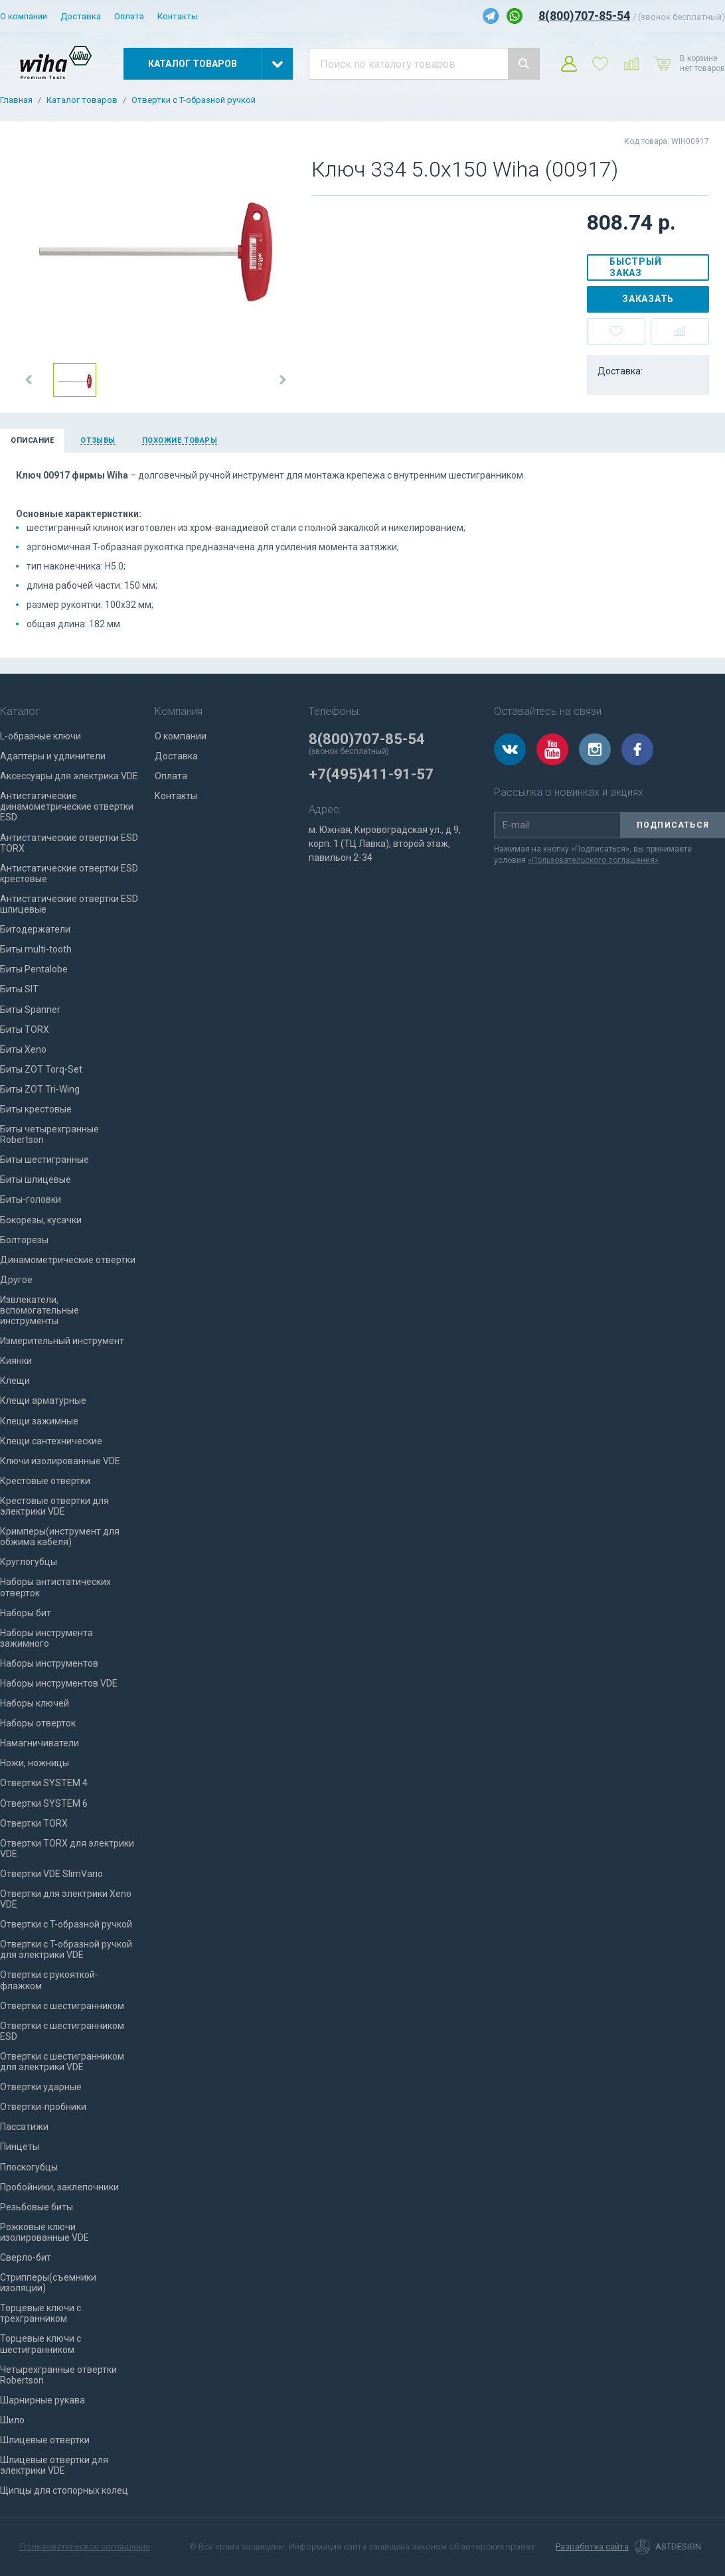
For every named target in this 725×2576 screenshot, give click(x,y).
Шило (12, 2420)
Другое (16, 1279)
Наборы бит (25, 1613)
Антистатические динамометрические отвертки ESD (66, 806)
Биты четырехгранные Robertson (49, 1134)
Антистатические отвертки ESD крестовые (69, 873)
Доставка (80, 16)
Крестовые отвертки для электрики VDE (54, 1506)
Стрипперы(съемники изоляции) (48, 2282)
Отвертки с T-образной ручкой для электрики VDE (66, 1949)
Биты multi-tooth (36, 949)
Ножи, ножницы (34, 1763)
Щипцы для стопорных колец (64, 2490)
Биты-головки (30, 1199)
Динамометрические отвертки (67, 1259)
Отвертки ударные (41, 2087)
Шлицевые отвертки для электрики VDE (54, 2465)
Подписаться (673, 825)
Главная (16, 100)
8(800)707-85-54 (584, 16)
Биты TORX (24, 1029)
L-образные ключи (40, 736)
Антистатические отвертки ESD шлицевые (69, 904)
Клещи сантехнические (51, 1441)
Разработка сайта (592, 2546)
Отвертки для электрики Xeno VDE (65, 1899)
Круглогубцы (28, 1561)
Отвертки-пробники (43, 2106)
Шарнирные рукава (42, 2400)
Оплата (129, 16)
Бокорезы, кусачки (41, 1220)
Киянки (16, 1360)
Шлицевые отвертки (45, 2440)
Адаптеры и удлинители (53, 756)
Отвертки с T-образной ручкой (193, 100)
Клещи (15, 1380)
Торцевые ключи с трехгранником (40, 2313)
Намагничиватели (39, 1743)
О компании (23, 16)
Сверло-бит (25, 2257)
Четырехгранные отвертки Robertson (58, 2375)
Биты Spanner (30, 1009)
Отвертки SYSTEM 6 (44, 1803)
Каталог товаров (82, 100)
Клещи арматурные (43, 1400)
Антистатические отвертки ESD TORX (69, 843)
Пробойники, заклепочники (59, 2187)
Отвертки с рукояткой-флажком (49, 1980)
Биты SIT (19, 989)
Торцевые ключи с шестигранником (40, 2343)
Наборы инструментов (49, 1663)
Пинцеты (19, 2146)
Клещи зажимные (39, 1421)
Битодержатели (35, 929)
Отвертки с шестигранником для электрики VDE (62, 2061)
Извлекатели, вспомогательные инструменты (39, 1310)
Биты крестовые (36, 1109)
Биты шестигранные (44, 1159)
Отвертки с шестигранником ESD (62, 2031)
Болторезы (24, 1240)
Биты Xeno (23, 1049)
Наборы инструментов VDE (59, 1683)
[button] (29, 379)
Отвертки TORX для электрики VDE (67, 1848)
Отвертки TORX (34, 1823)
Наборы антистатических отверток (55, 1587)
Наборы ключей (34, 1703)
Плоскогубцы (29, 2167)
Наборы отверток (38, 1723)
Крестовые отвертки (45, 1481)
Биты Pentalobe (34, 969)
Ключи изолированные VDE (60, 1461)
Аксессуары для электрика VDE (69, 776)
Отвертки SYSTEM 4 (44, 1783)
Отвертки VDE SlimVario (51, 1873)
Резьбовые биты (36, 2207)
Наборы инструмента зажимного (46, 1638)
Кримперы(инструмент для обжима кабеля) (60, 1536)
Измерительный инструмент (62, 1340)
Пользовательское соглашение (85, 2546)
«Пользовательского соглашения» (593, 860)
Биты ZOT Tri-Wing (40, 1089)
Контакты (177, 16)
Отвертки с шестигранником (62, 2006)
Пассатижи (24, 2126)
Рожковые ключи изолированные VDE (44, 2232)
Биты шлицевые (35, 1179)
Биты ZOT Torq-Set (41, 1069)
